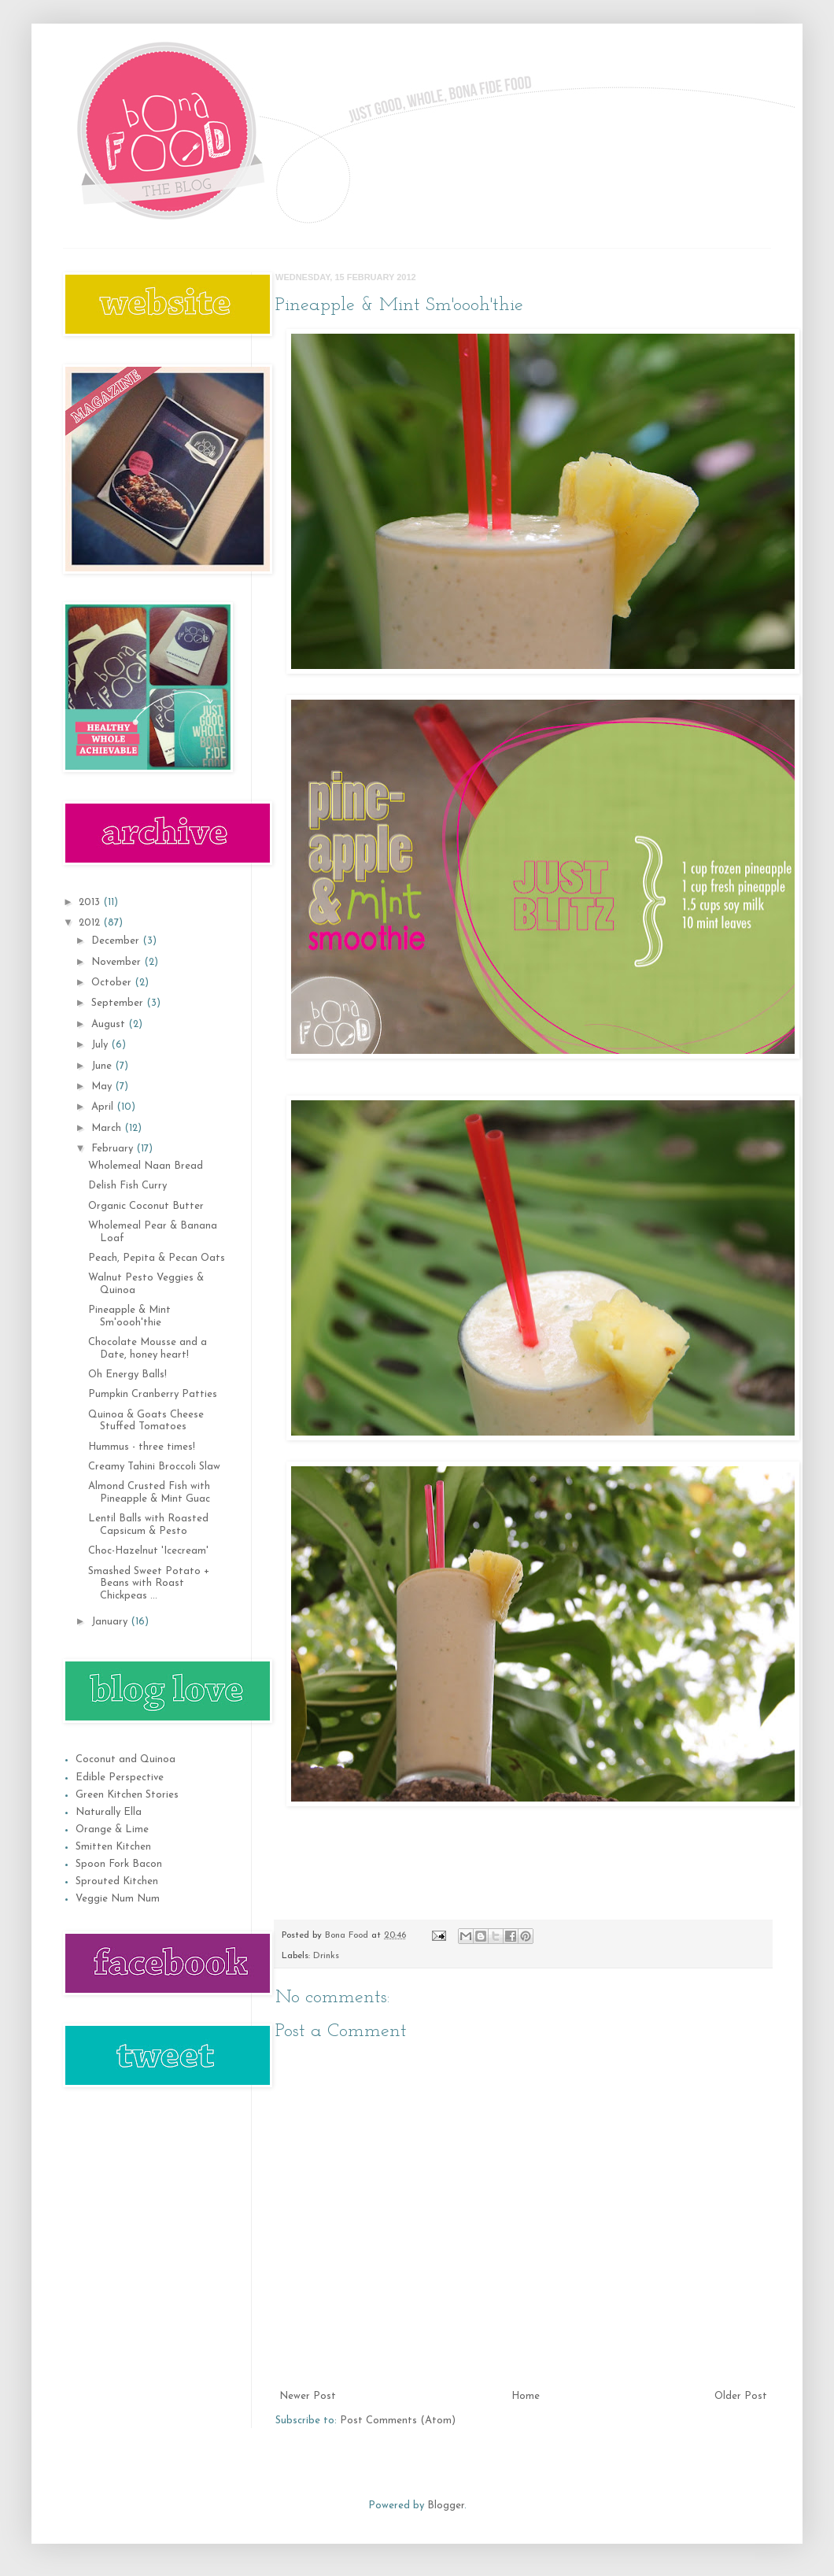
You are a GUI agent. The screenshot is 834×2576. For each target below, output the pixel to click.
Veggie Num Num (118, 1899)
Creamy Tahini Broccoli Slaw (154, 1467)
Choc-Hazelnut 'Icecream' (148, 1551)
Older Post (740, 2396)
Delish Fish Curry (127, 1186)
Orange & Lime (112, 1829)
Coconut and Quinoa (125, 1759)
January (111, 1622)
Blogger (445, 2505)
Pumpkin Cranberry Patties (152, 1394)
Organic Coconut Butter (146, 1206)
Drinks (326, 1956)
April (103, 1107)
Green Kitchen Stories (127, 1795)
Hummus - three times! (141, 1447)
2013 (91, 902)
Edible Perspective (120, 1777)
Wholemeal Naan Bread (145, 1166)
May (103, 1086)
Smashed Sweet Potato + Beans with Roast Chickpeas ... (148, 1583)
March (107, 1128)
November (117, 962)
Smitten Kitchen (113, 1847)
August (109, 1024)
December (116, 941)
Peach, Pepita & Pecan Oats (156, 1258)
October (113, 983)
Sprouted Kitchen (117, 1881)
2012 (91, 923)
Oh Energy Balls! (127, 1374)
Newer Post (307, 2396)
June (103, 1066)
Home (525, 2396)
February (113, 1149)
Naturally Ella (109, 1812)
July (101, 1045)
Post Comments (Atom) (398, 2420)
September (118, 1003)
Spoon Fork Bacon (119, 1864)
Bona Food (348, 1935)
